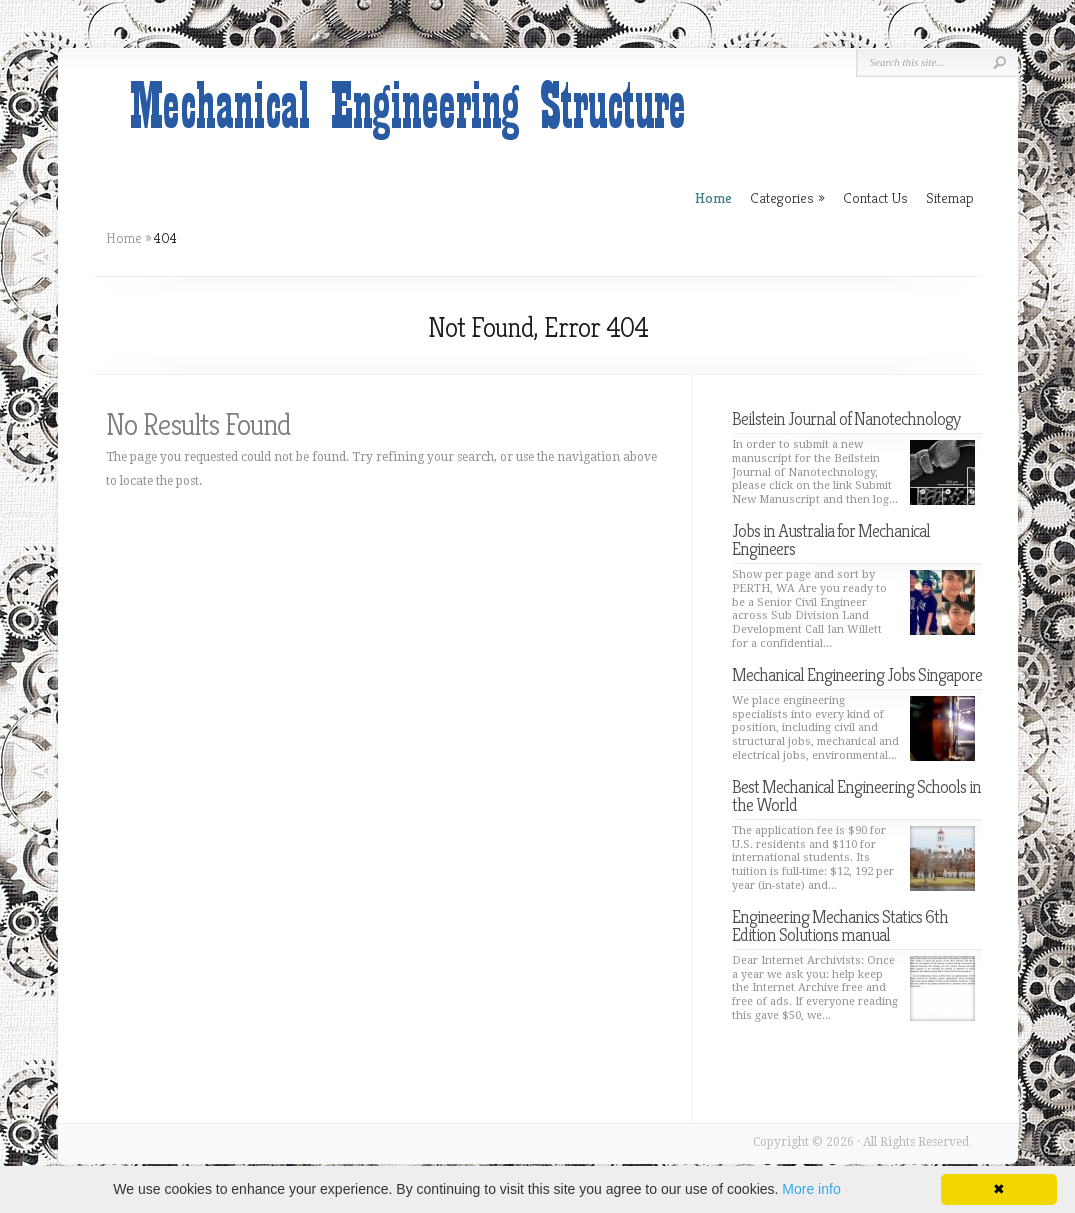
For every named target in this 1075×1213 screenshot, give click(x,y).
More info (811, 1189)
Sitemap (950, 197)
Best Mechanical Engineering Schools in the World (856, 795)
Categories (787, 197)
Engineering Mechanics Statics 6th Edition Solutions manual (840, 925)
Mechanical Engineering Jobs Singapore (857, 674)
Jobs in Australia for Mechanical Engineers (831, 539)
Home (124, 238)
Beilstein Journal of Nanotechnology (846, 418)
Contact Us (875, 197)
